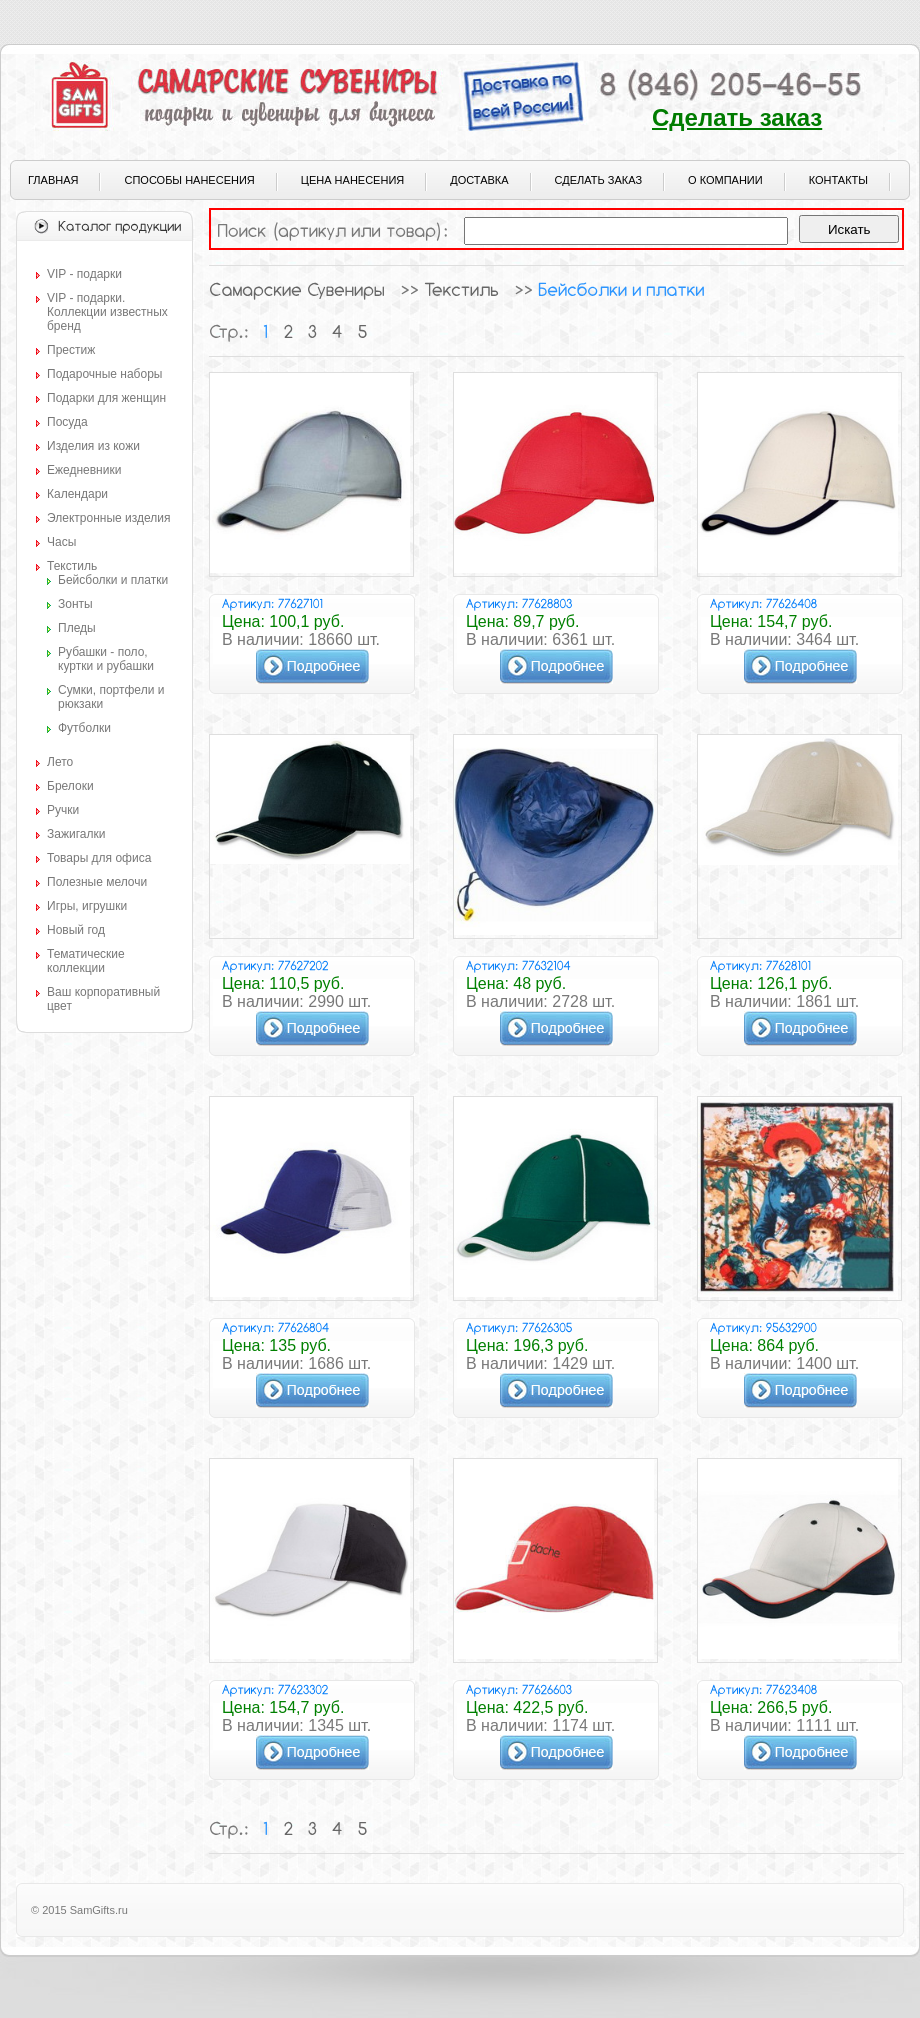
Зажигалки (76, 834)
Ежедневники (84, 470)
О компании (725, 180)
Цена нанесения (352, 180)
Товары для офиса (99, 858)
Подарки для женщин (106, 398)
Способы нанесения (189, 180)
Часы (61, 542)
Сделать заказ (737, 117)
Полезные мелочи (97, 882)
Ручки (63, 810)
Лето (60, 762)
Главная (53, 180)
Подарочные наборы (104, 374)
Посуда (67, 422)
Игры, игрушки (87, 906)
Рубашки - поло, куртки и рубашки (106, 659)
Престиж (71, 350)
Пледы (77, 628)
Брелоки (70, 786)
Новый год (76, 930)
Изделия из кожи (93, 446)
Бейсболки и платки (113, 580)
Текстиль (72, 566)
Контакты (838, 180)
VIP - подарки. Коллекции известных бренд (107, 312)
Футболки (84, 728)
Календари (77, 494)
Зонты (75, 604)
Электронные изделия (108, 518)
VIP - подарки (84, 274)
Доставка (479, 180)
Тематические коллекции (86, 961)
